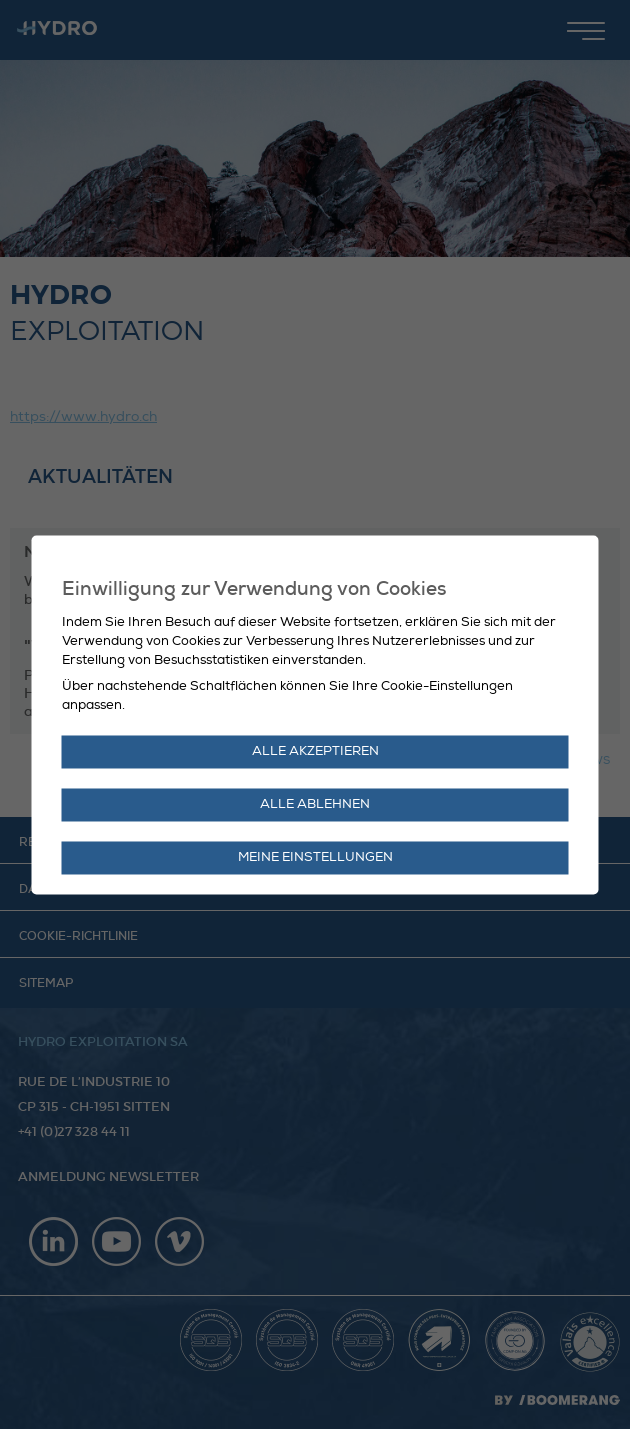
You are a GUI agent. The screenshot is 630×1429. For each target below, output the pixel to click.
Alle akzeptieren (315, 751)
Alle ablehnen (315, 804)
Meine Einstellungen (315, 857)
